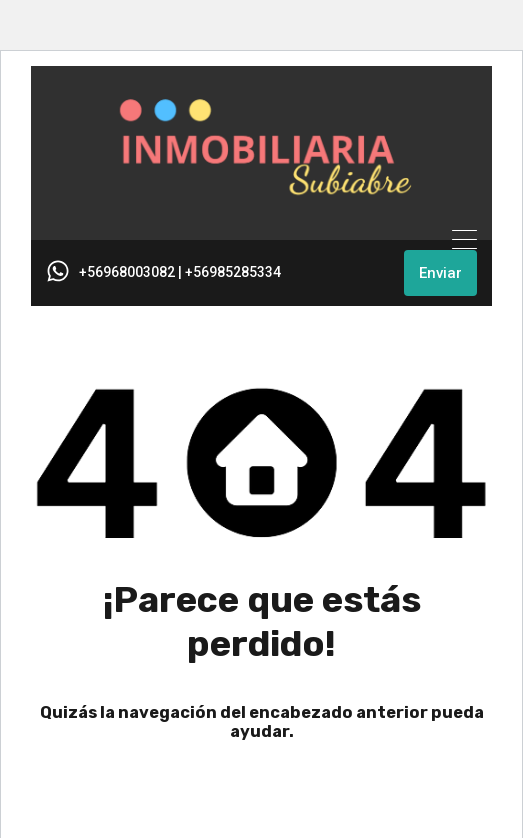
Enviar (440, 273)
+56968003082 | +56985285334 (180, 272)
